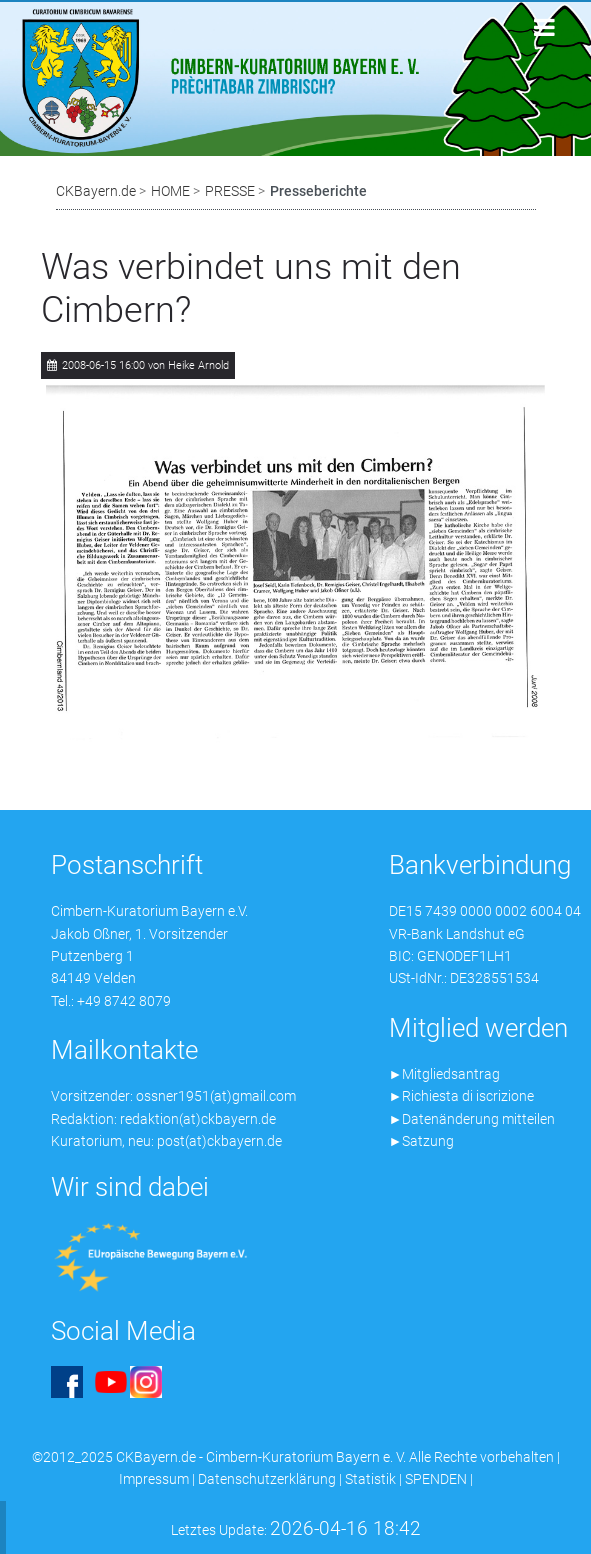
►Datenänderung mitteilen (472, 1119)
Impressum (154, 1479)
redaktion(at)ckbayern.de (198, 1119)
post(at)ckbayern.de (219, 1141)
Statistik (370, 1479)
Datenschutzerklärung (267, 1479)
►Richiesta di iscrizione (462, 1096)
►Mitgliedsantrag (445, 1074)
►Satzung (422, 1141)
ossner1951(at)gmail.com (216, 1096)
